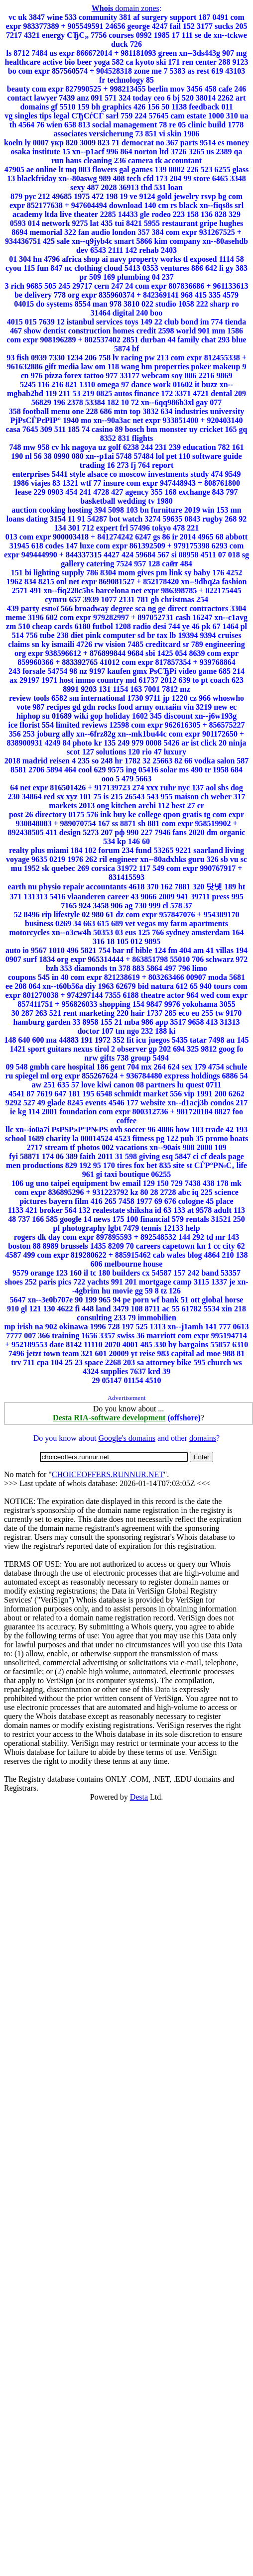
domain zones (125, 8)
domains (202, 1438)
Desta (139, 1797)
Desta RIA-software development (109, 1417)
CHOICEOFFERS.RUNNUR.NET (108, 1474)
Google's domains (126, 1438)
